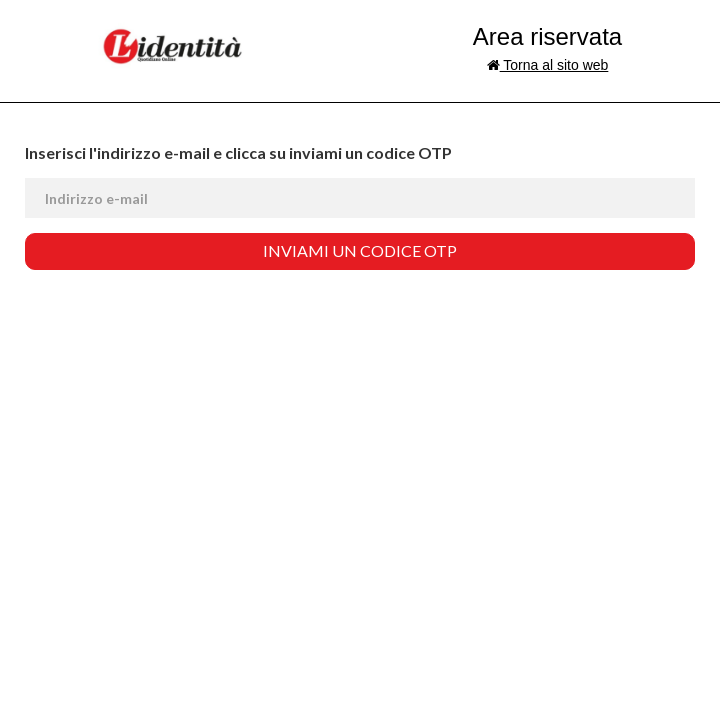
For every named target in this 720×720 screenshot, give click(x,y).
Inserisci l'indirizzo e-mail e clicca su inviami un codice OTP (238, 152)
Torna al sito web (548, 65)
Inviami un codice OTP (360, 250)
